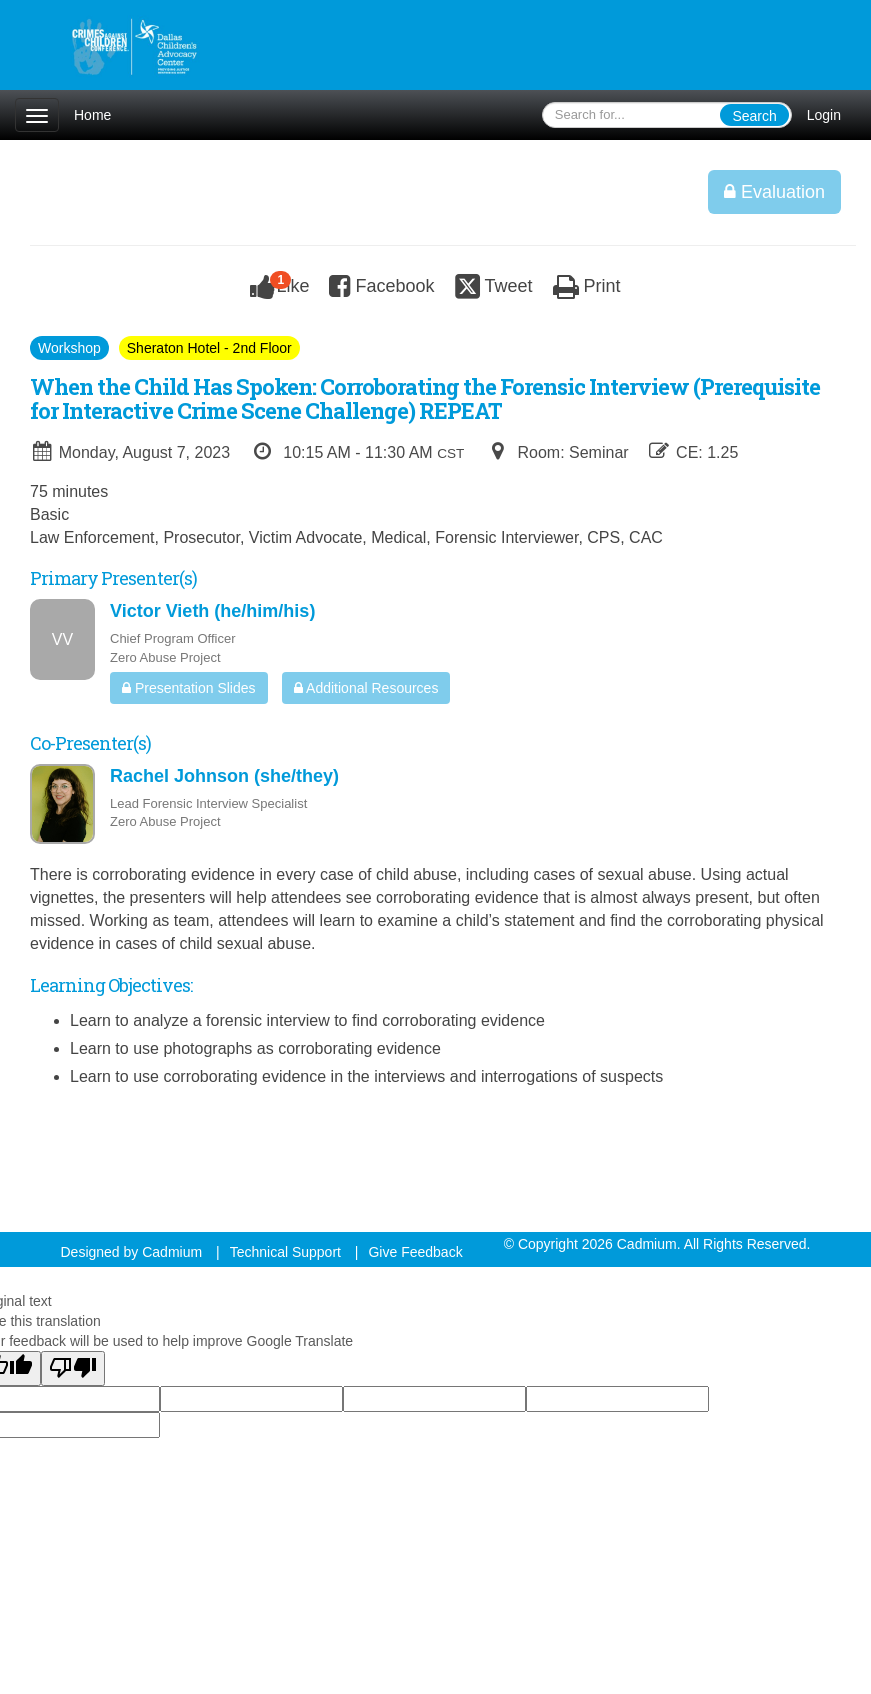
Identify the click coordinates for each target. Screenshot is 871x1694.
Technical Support (285, 1252)
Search (754, 116)
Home (92, 115)
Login (824, 115)
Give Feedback (415, 1252)
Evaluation (774, 192)
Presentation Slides (189, 688)
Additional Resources (366, 688)
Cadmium (172, 1252)
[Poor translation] (73, 1368)
